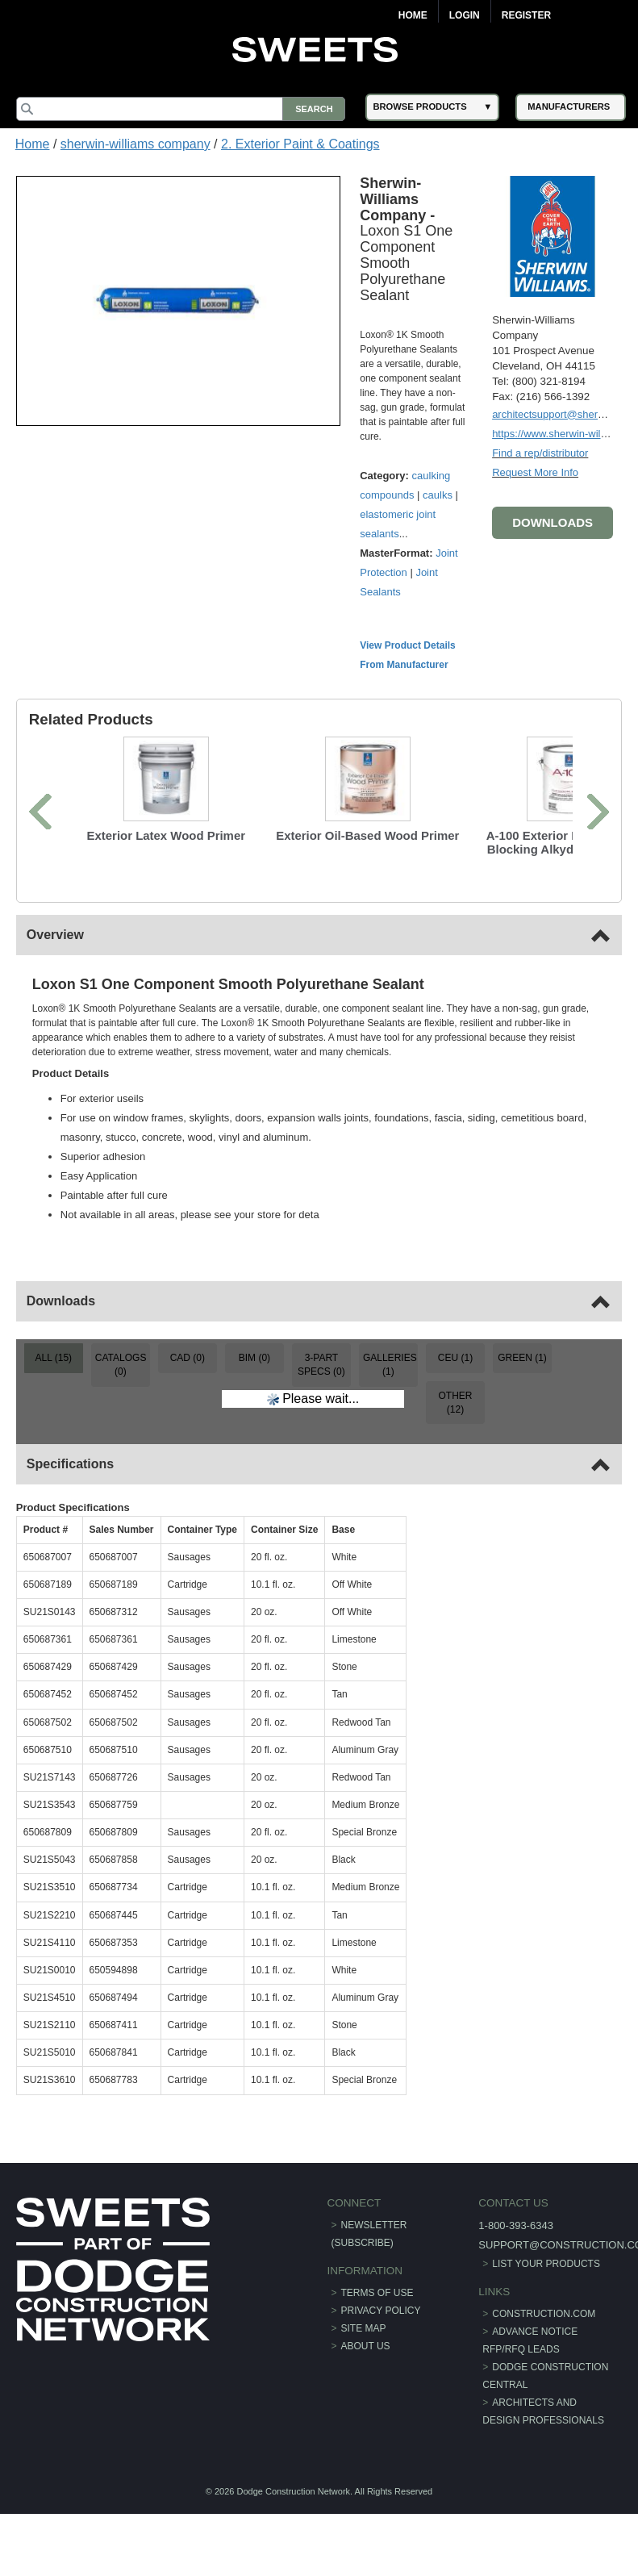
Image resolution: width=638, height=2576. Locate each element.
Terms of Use (377, 2292)
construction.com (543, 2313)
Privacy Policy (381, 2310)
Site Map (363, 2328)
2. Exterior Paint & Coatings (300, 144)
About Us (365, 2346)
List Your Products (546, 2263)
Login (464, 15)
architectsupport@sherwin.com (564, 414)
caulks (437, 495)
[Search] (181, 109)
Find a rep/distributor (540, 453)
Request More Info (535, 472)
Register (526, 15)
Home (412, 15)
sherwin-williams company (135, 144)
